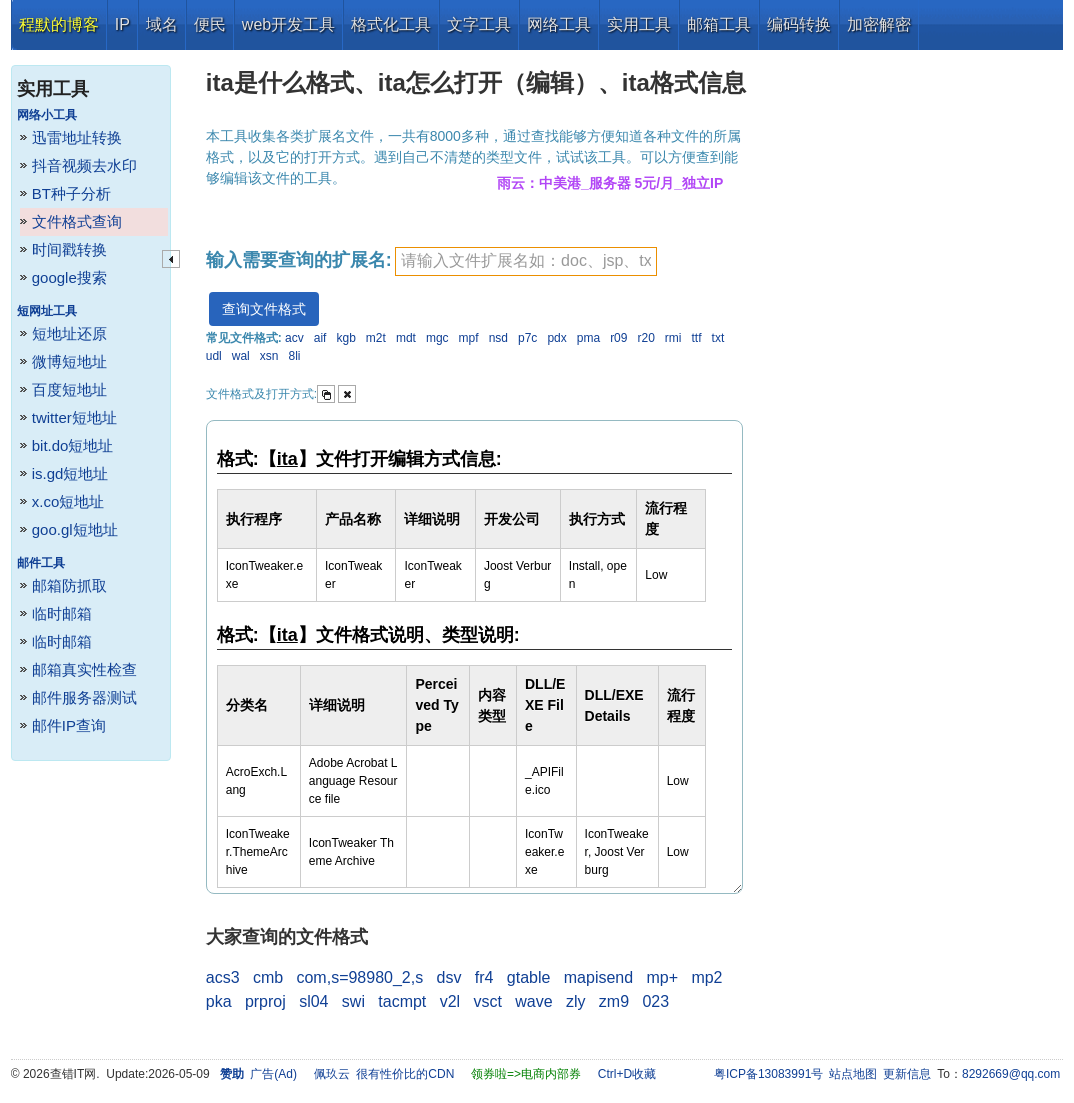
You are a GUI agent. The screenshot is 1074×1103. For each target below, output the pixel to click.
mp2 (706, 977)
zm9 (614, 1001)
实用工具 (639, 24)
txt (718, 338)
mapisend (598, 977)
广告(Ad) (273, 1074)
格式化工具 (391, 24)
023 (655, 1001)
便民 (210, 24)
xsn (269, 356)
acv (294, 338)
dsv (449, 977)
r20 (645, 338)
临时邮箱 (62, 613)
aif (320, 338)
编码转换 (799, 24)
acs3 (223, 977)
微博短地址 (69, 361)
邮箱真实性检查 (84, 669)
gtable (529, 977)
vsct (487, 1001)
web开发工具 (288, 24)
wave (533, 1001)
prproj (265, 1001)
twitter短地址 (74, 417)
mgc (437, 338)
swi (353, 1001)
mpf (469, 338)
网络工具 (559, 24)
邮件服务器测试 (84, 697)
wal (241, 356)
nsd (498, 338)
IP (122, 24)
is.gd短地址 (70, 473)
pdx (556, 338)
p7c (527, 338)
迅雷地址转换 (77, 137)
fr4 (484, 977)
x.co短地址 (68, 501)
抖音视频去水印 (84, 165)
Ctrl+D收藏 (627, 1074)
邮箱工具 (719, 24)
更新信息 (907, 1074)
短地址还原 (69, 333)
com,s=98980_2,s (359, 977)
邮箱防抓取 (69, 585)
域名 (162, 24)
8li (295, 356)
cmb (268, 977)
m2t (376, 338)
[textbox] (526, 261)
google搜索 (69, 277)
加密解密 (879, 24)
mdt (406, 338)
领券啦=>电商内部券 (526, 1074)
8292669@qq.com (1011, 1074)
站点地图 (853, 1074)
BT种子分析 (71, 193)
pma (588, 338)
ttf (697, 338)
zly (576, 1001)
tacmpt (402, 1001)
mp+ (662, 977)
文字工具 (479, 24)
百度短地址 (69, 389)
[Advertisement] (909, 350)
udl (214, 356)
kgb (345, 338)
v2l (450, 1001)
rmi (673, 338)
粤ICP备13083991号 (768, 1074)
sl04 (313, 1001)
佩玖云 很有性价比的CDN (384, 1074)
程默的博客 (59, 24)
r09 (618, 338)
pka (219, 1001)
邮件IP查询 (69, 725)
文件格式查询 (77, 221)
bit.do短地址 (73, 445)
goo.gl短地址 (75, 529)
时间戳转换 (69, 249)
